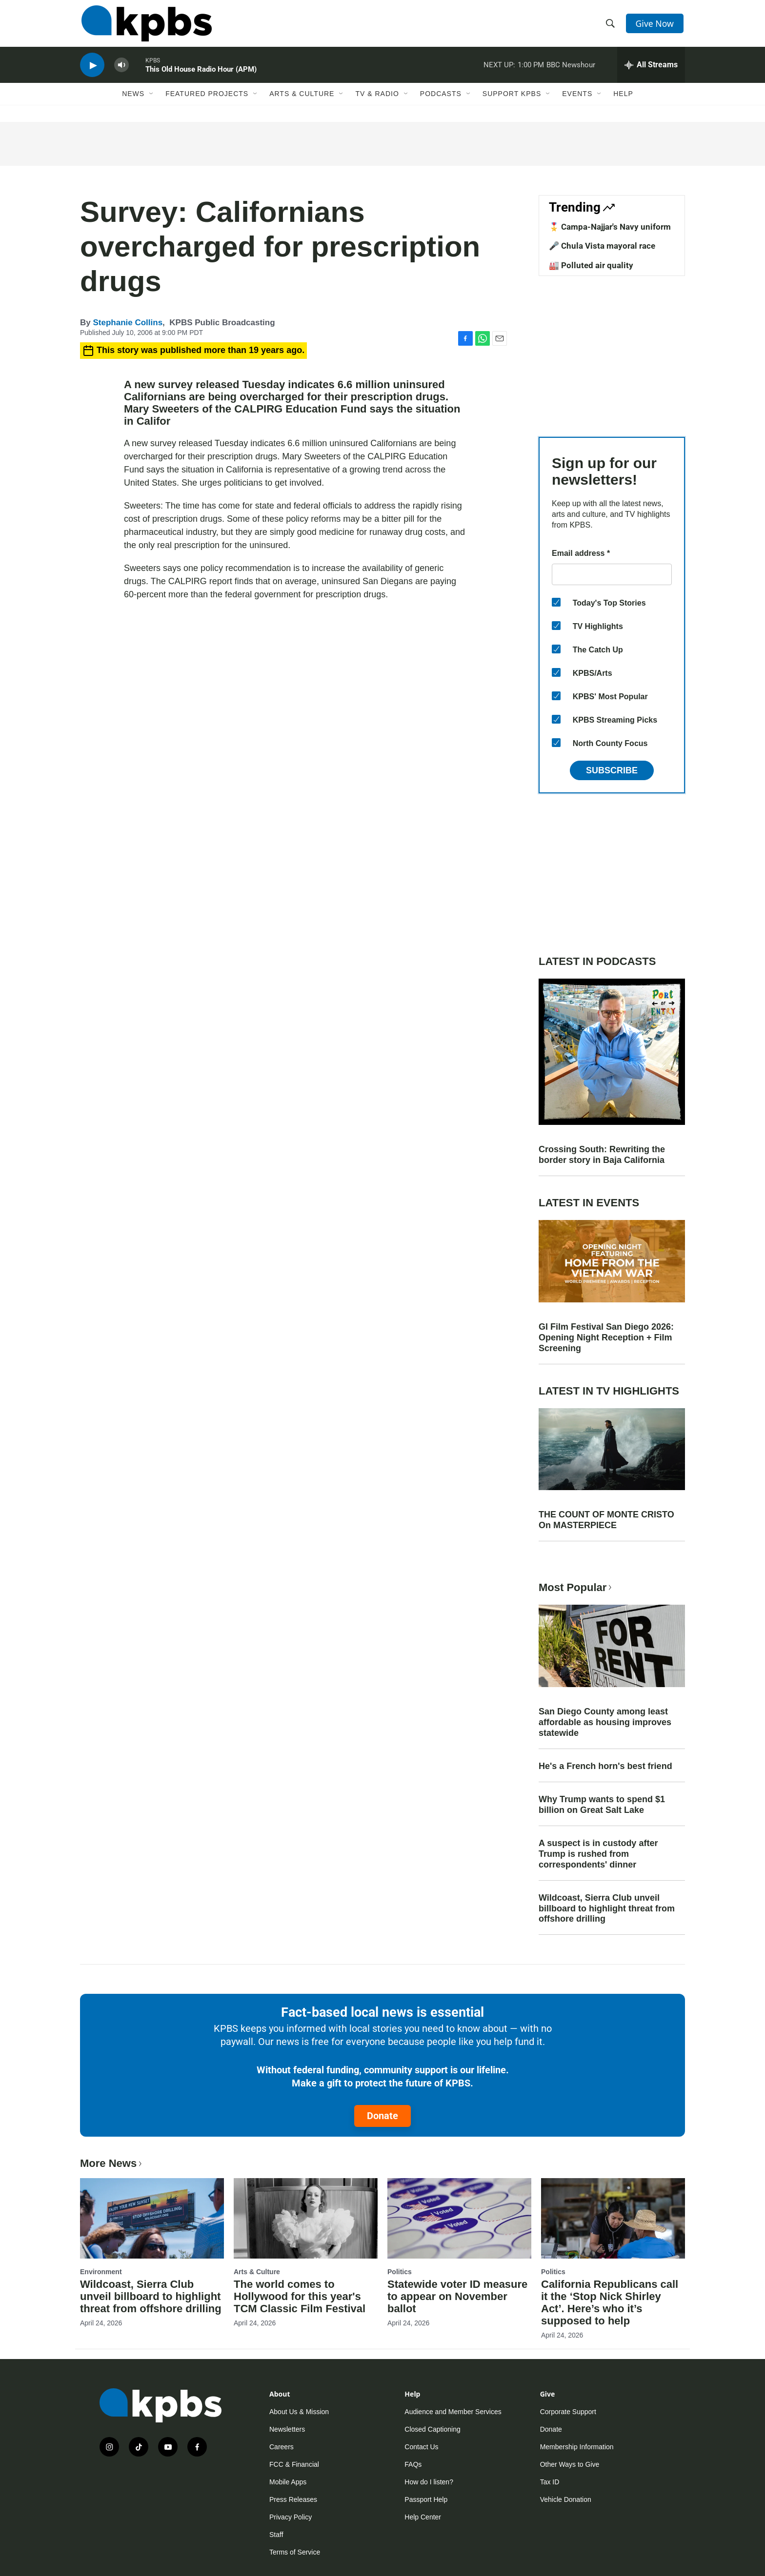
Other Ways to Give (570, 2464)
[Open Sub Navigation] (152, 101)
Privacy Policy (290, 2517)
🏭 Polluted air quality (591, 265)
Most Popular (576, 1587)
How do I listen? (428, 2482)
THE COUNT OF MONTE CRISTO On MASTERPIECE (606, 1520)
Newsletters (287, 2429)
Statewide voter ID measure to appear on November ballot (457, 2296)
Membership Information (577, 2447)
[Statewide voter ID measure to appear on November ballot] (459, 2218)
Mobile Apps (287, 2482)
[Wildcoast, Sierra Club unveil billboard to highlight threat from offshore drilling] (152, 2218)
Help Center (422, 2517)
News (133, 101)
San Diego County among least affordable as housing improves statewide (605, 1722)
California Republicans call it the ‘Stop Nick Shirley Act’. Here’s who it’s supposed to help (609, 2302)
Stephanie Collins (127, 322)
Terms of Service (294, 2552)
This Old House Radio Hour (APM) (201, 75)
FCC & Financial (294, 2464)
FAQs (413, 2464)
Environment (101, 2272)
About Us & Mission (299, 2412)
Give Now (655, 25)
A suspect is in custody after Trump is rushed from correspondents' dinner (598, 1853)
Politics (399, 2272)
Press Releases (293, 2499)
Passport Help (425, 2499)
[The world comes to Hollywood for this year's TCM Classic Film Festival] (306, 2218)
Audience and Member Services (452, 2412)
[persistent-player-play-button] (92, 71)
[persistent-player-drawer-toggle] (651, 70)
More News (112, 2163)
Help (623, 101)
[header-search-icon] (611, 25)
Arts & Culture (301, 101)
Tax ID (550, 2482)
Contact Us (421, 2447)
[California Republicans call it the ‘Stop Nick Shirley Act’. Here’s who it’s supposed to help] (613, 2218)
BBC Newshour (570, 70)
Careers (281, 2447)
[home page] (145, 26)
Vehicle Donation (565, 2499)
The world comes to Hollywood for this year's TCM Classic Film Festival (299, 2296)
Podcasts (441, 101)
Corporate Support (568, 2412)
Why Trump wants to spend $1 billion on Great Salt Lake (602, 1804)
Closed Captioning (432, 2429)
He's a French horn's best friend (605, 1766)
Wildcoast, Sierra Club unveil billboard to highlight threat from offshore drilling (607, 1908)
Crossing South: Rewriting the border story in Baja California (602, 1154)
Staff (276, 2534)
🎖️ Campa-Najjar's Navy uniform (610, 227)
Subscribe (612, 770)
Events (577, 101)
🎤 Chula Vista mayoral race (602, 246)
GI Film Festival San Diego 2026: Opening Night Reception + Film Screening (606, 1337)
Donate (382, 2116)
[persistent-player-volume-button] (121, 71)
